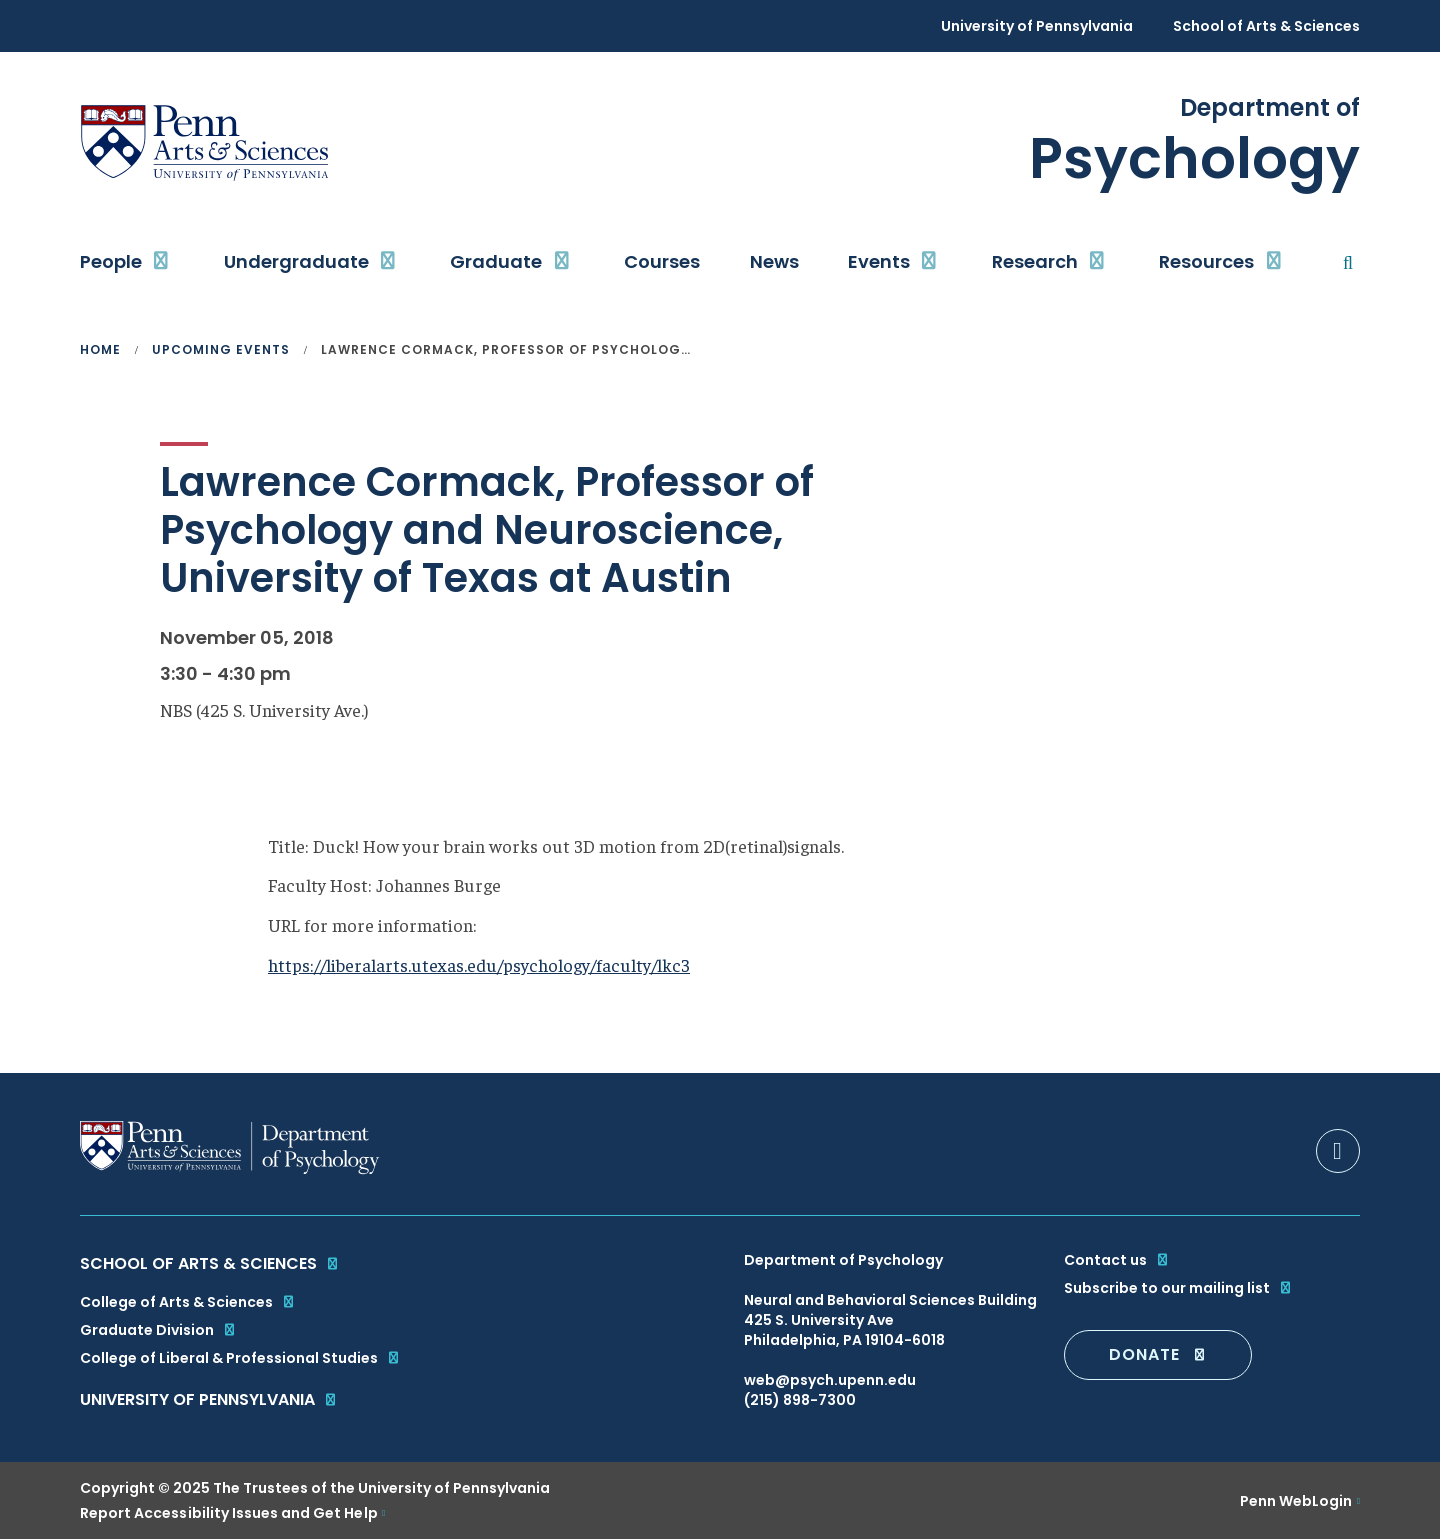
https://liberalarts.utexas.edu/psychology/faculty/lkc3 (479, 964)
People (111, 261)
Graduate (496, 261)
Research (1035, 261)
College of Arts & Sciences (188, 1302)
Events (879, 261)
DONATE (1158, 1354)
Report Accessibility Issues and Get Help (229, 1513)
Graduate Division (158, 1330)
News (774, 261)
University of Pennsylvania (1037, 26)
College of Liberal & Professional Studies (240, 1358)
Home (100, 350)
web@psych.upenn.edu (830, 1380)
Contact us (1117, 1260)
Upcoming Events (221, 350)
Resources (1206, 261)
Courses (662, 261)
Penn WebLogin (1296, 1501)
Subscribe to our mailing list (1178, 1288)
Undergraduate (296, 261)
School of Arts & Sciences (1266, 26)
